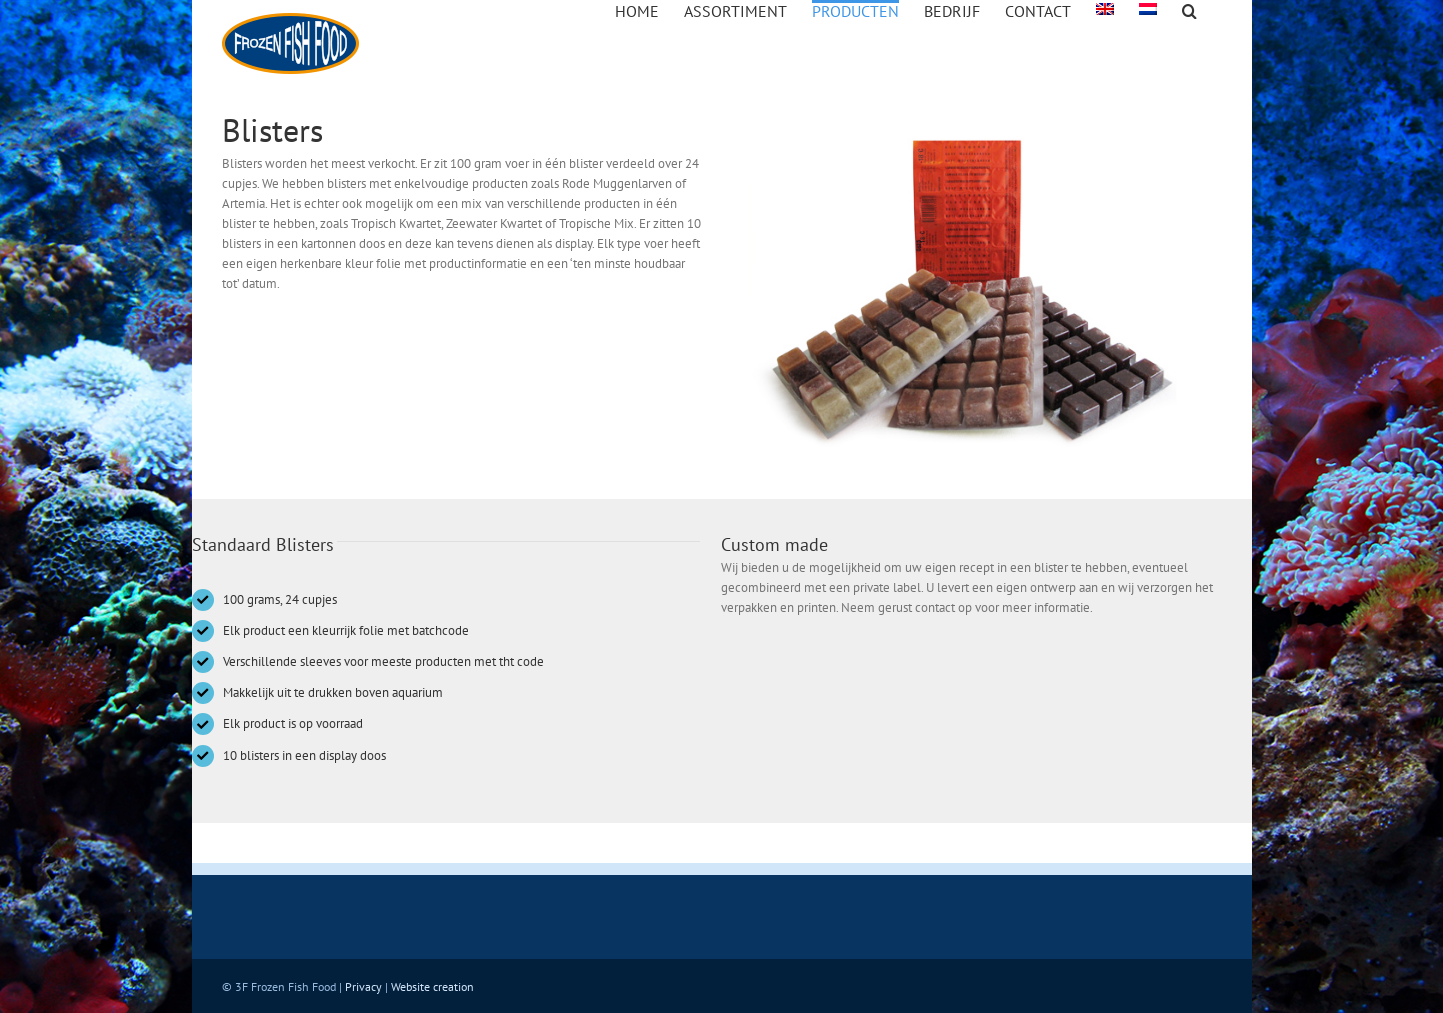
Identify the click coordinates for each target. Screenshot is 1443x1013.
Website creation (432, 986)
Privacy (363, 986)
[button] (1189, 9)
